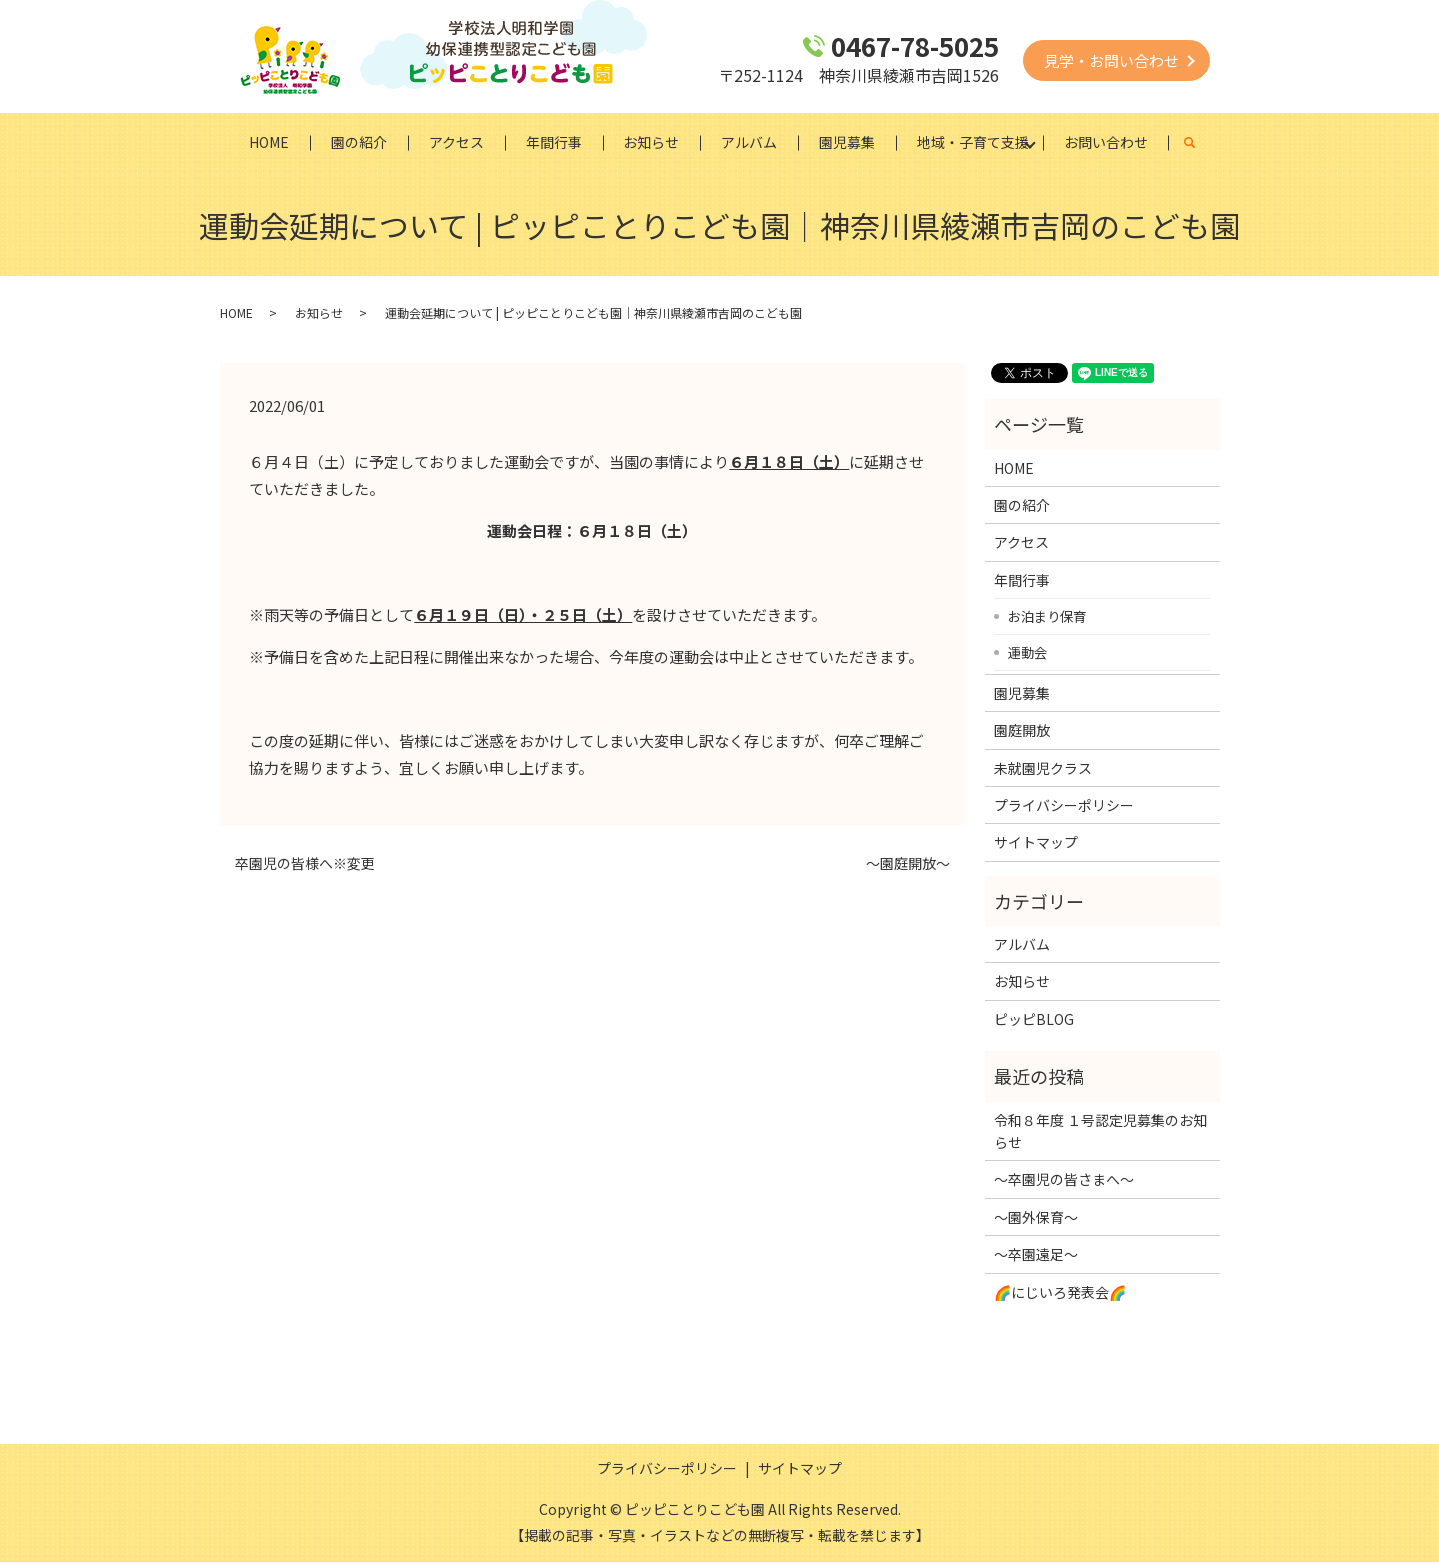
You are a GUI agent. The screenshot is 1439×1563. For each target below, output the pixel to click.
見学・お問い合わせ (1111, 60)
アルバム (750, 142)
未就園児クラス (1043, 768)
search (1201, 143)
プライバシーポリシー (1064, 806)
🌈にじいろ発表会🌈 (1060, 1292)
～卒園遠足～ (1036, 1255)
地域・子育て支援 (974, 142)
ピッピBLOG (1034, 1020)
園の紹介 (359, 142)
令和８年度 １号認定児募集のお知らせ (1100, 1131)
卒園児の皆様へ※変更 (305, 864)
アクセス (456, 142)
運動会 (1027, 652)
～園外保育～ (1036, 1217)
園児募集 (848, 142)
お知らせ (652, 142)
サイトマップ (1036, 843)
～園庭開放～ (908, 864)
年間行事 (554, 142)
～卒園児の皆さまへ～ (1064, 1180)
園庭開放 (1022, 731)
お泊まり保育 (1047, 616)
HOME (269, 142)
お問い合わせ (1107, 142)
